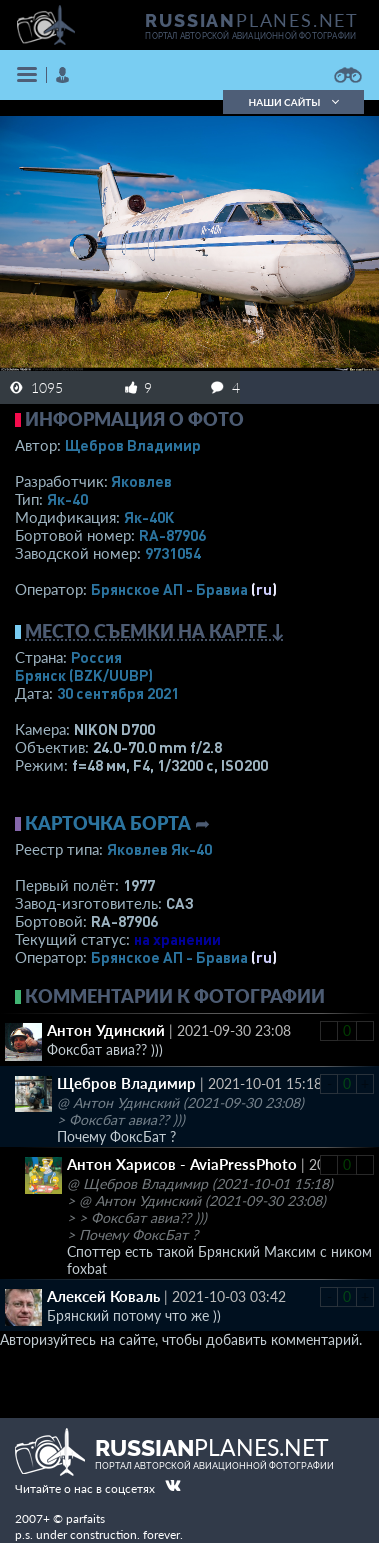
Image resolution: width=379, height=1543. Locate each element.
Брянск (84, 675)
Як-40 (67, 499)
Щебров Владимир (133, 445)
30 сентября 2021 (118, 693)
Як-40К (149, 517)
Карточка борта (108, 823)
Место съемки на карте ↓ (155, 631)
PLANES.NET (252, 20)
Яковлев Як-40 (159, 849)
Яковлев (141, 481)
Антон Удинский (106, 1030)
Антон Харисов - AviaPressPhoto (182, 1164)
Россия (96, 657)
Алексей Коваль (103, 1296)
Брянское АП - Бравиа (169, 589)
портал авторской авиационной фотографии (250, 36)
